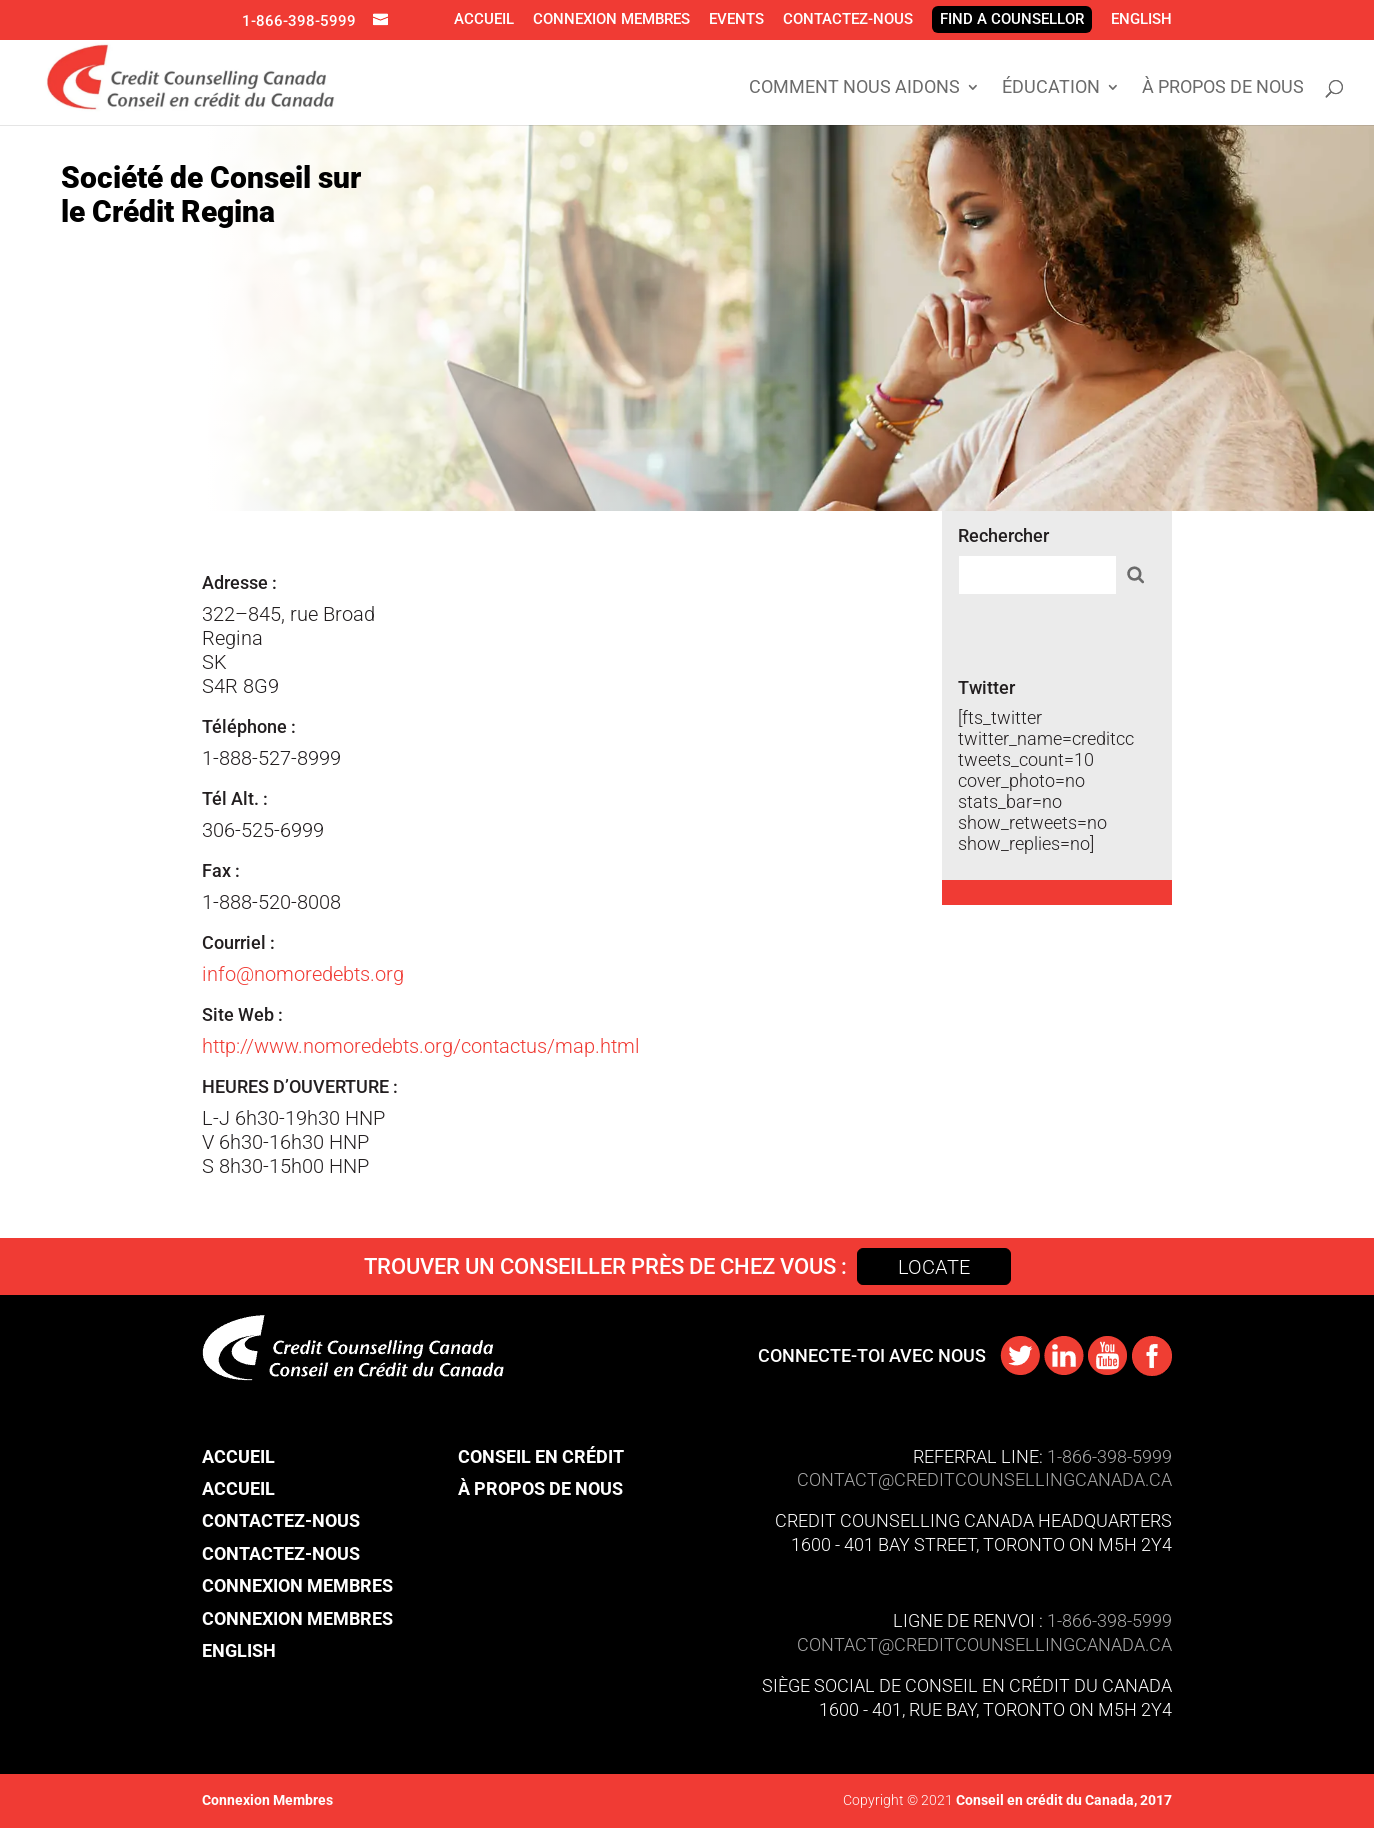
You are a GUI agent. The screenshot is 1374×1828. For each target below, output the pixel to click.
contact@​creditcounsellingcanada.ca (984, 1644)
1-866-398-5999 (299, 21)
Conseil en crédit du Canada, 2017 (1062, 1800)
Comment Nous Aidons (854, 88)
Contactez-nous (848, 19)
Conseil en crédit (541, 1456)
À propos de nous (1223, 88)
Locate (934, 1267)
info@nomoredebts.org (303, 974)
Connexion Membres (611, 19)
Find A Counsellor (1012, 19)
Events (736, 19)
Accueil (484, 19)
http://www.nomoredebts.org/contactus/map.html (421, 1046)
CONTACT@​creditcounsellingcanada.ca (984, 1479)
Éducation (1051, 88)
